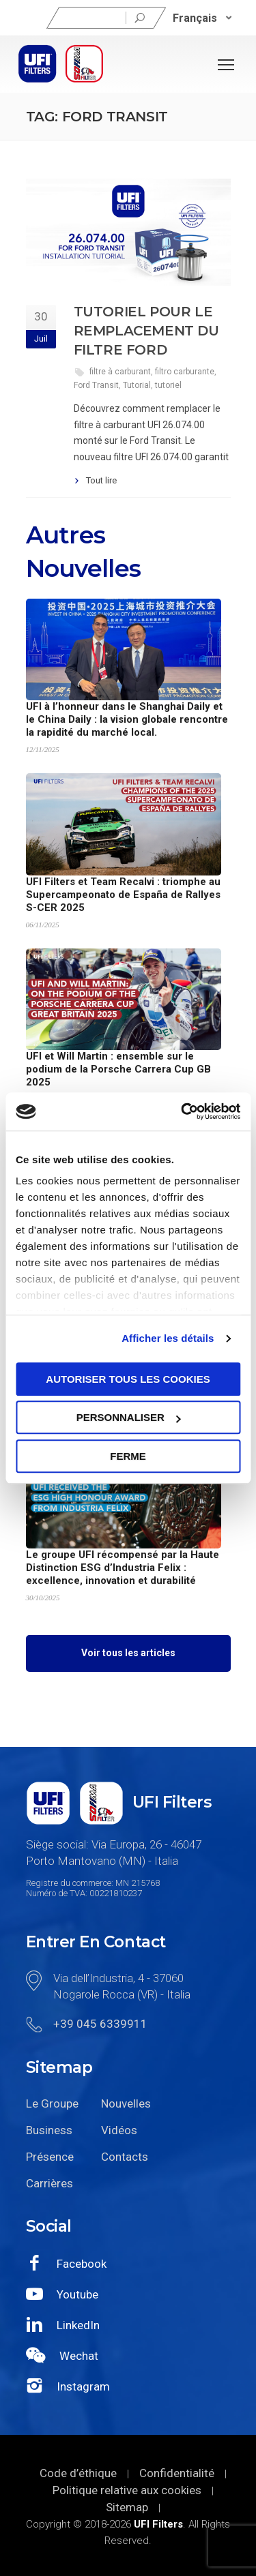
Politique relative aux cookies (127, 2490)
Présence (50, 2156)
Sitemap (127, 2507)
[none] (202, 18)
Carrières (49, 2183)
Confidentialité (176, 2473)
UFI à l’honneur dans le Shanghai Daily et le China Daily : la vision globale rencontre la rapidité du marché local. (127, 719)
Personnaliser (128, 1417)
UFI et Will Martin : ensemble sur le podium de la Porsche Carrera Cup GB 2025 (118, 1069)
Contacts (124, 2156)
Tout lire (101, 480)
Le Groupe (52, 2103)
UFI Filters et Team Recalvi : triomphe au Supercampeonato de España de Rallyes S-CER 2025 (123, 894)
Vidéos (119, 2130)
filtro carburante (184, 371)
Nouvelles (126, 2103)
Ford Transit (96, 385)
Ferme (128, 1456)
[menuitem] (202, 18)
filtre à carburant (120, 371)
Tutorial (137, 385)
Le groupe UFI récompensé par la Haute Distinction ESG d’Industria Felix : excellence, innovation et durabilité (122, 1567)
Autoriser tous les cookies (128, 1379)
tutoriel (168, 385)
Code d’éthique (78, 2473)
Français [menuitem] (195, 17)
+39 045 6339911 (100, 2024)
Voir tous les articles (128, 1652)
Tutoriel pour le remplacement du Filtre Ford (146, 330)
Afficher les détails (168, 1338)
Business (49, 2130)
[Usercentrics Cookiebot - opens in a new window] (182, 1111)
